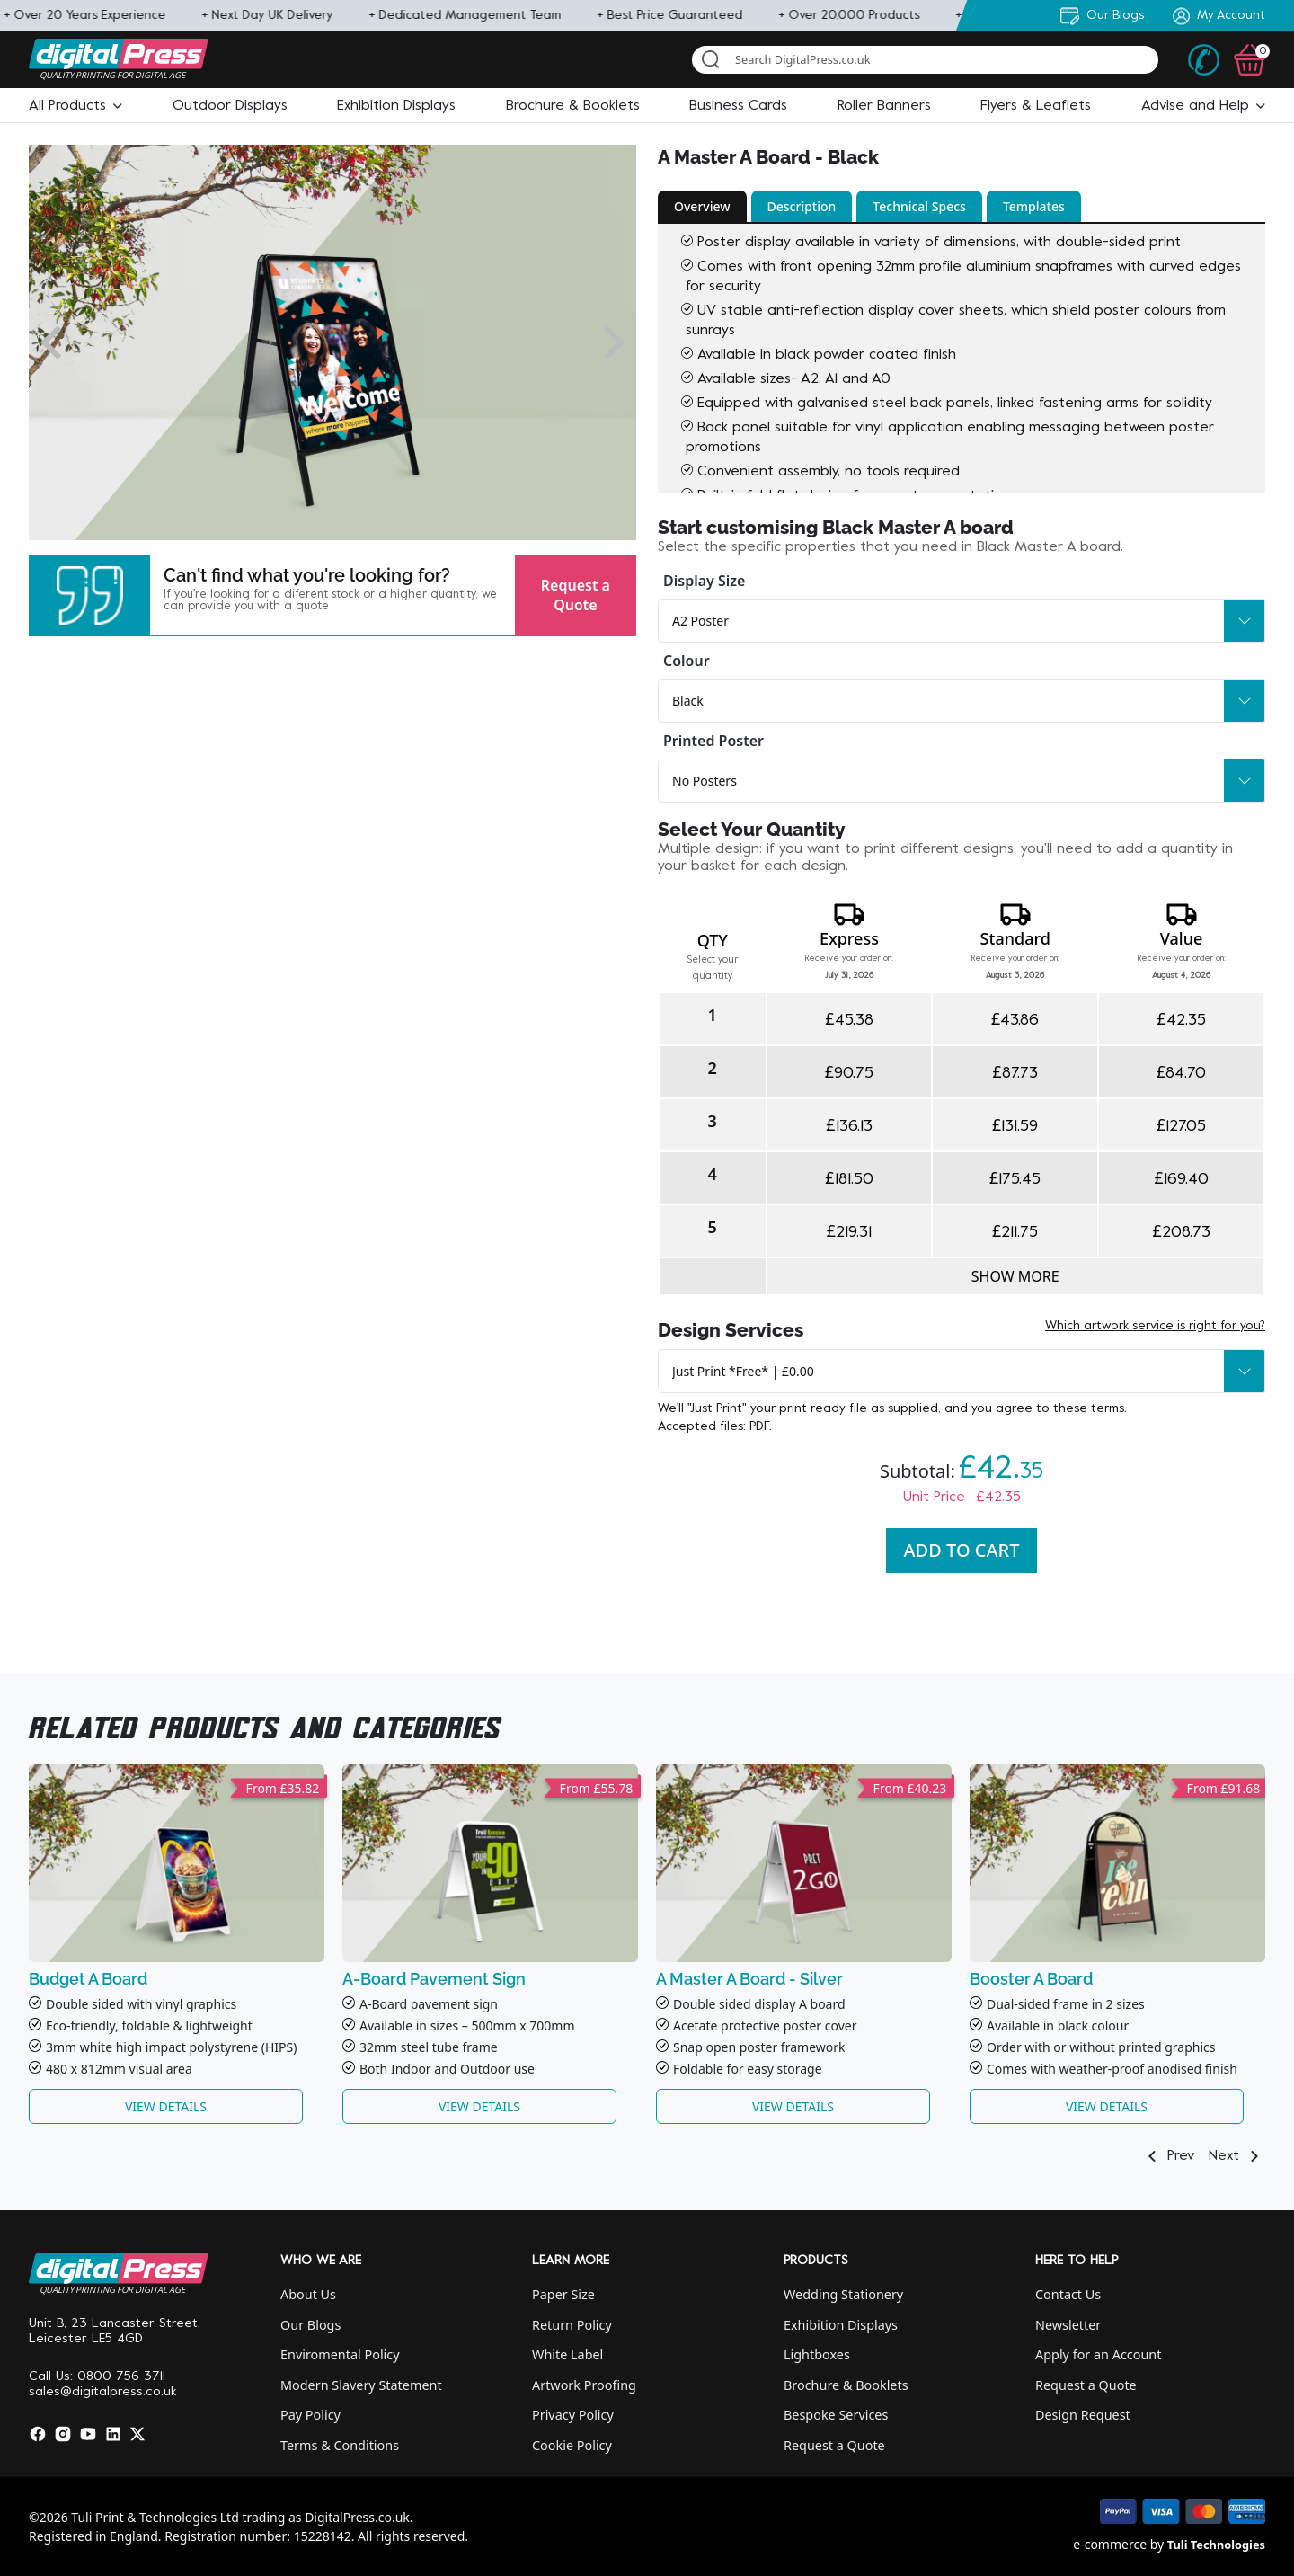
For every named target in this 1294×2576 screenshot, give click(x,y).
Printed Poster (713, 741)
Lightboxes (817, 2354)
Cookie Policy (572, 2445)
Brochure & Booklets (846, 2385)
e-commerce (1110, 2544)
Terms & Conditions (339, 2445)
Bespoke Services (836, 2414)
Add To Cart (962, 1550)
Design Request (1082, 2414)
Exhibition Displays (841, 2324)
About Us (308, 2294)
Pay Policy (310, 2414)
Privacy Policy (573, 2414)
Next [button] (1237, 2156)
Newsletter (1068, 2324)
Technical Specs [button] (919, 206)
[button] (75, 106)
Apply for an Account (1098, 2354)
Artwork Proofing (584, 2385)
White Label (567, 2354)
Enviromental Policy (340, 2354)
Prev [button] (1167, 2156)
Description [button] (802, 206)
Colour (686, 661)
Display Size (704, 581)
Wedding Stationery (843, 2294)
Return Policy (572, 2324)
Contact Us (1068, 2294)
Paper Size (563, 2294)
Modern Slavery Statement (361, 2385)
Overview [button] (702, 206)
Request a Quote (575, 595)
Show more (1015, 1276)
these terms (1088, 1409)
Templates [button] (1034, 206)
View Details (166, 2106)
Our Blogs (310, 2324)
